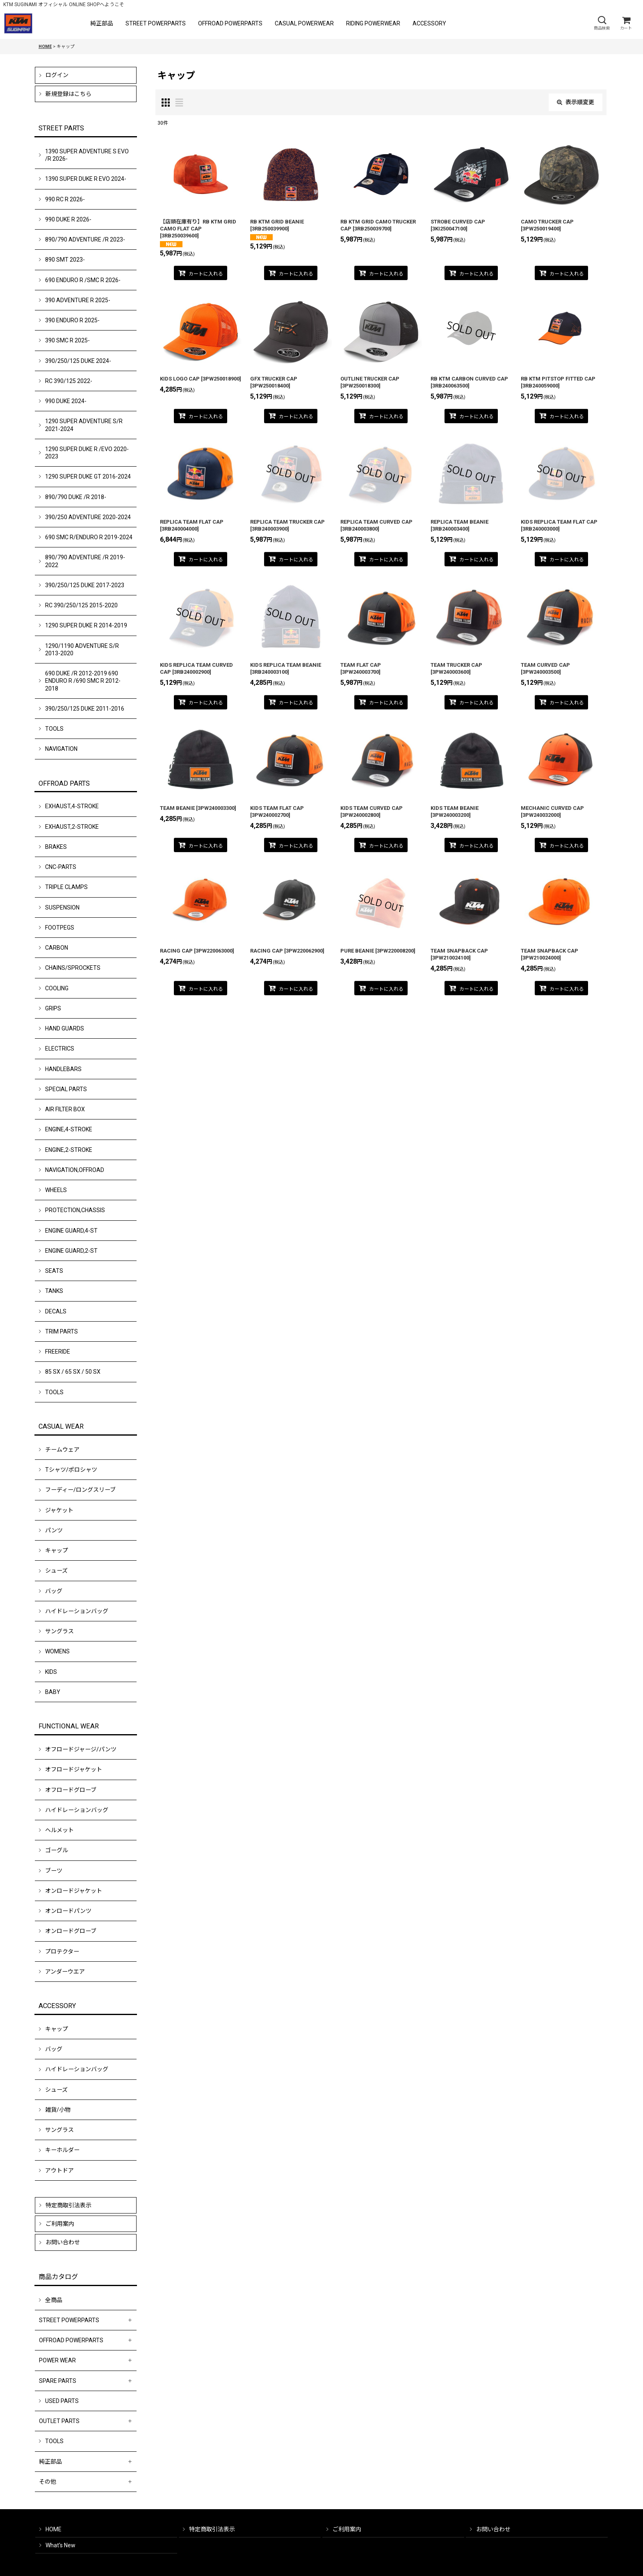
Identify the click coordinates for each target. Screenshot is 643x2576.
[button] (601, 23)
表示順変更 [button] (575, 102)
